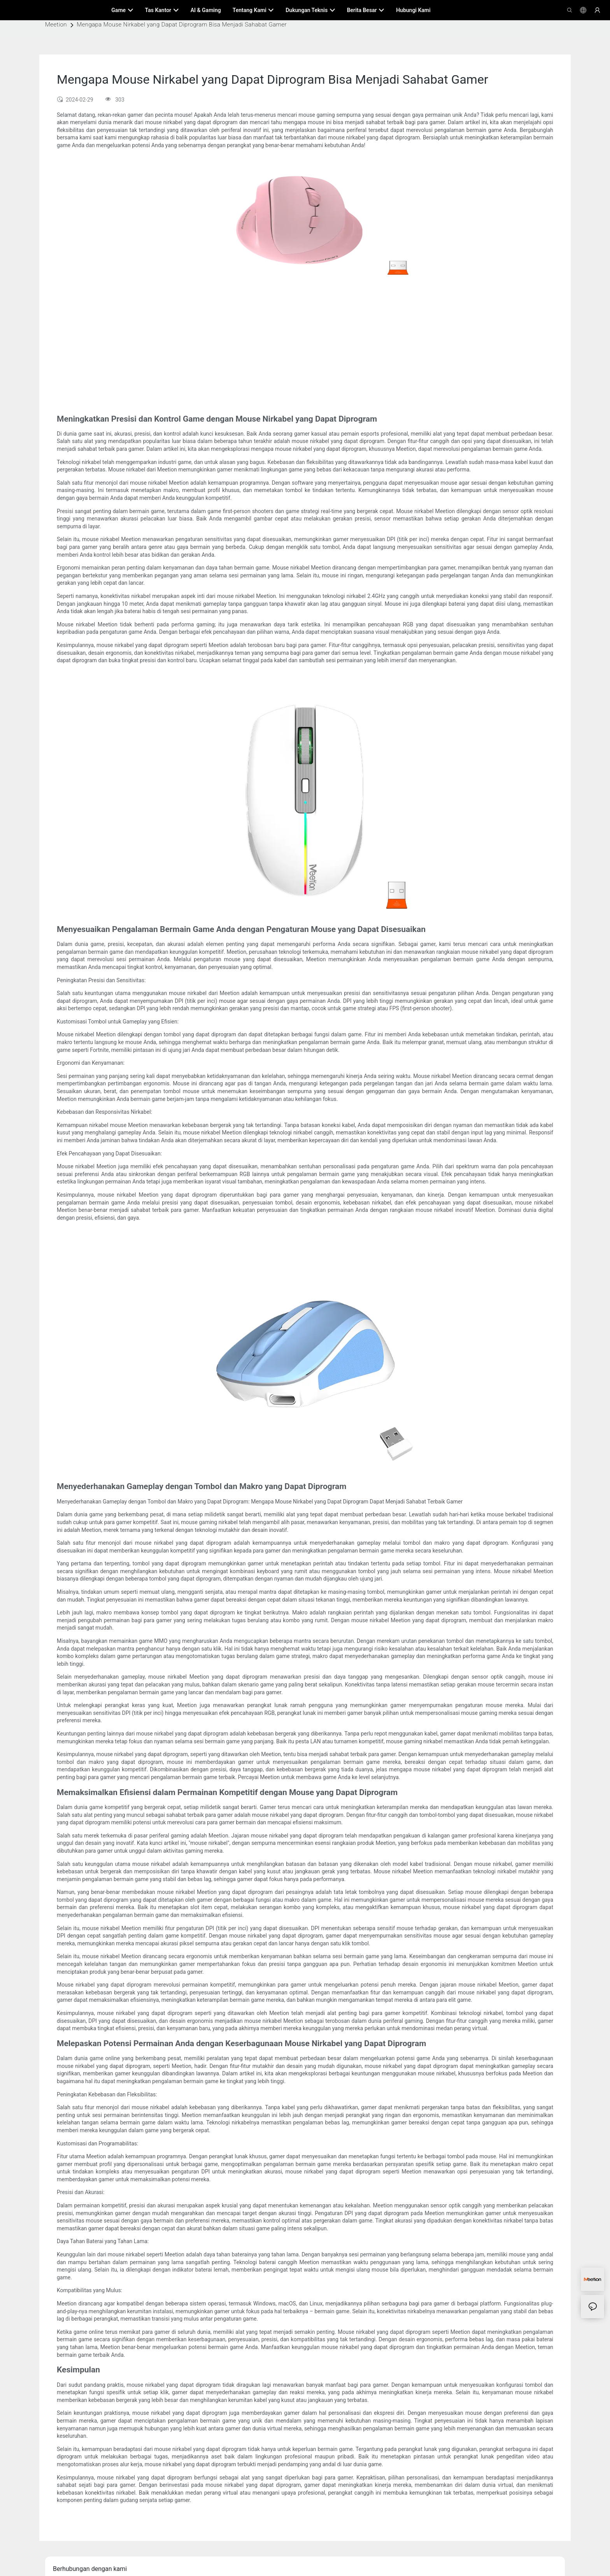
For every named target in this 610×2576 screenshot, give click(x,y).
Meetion (56, 24)
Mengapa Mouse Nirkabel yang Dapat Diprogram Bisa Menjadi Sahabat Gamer (182, 24)
